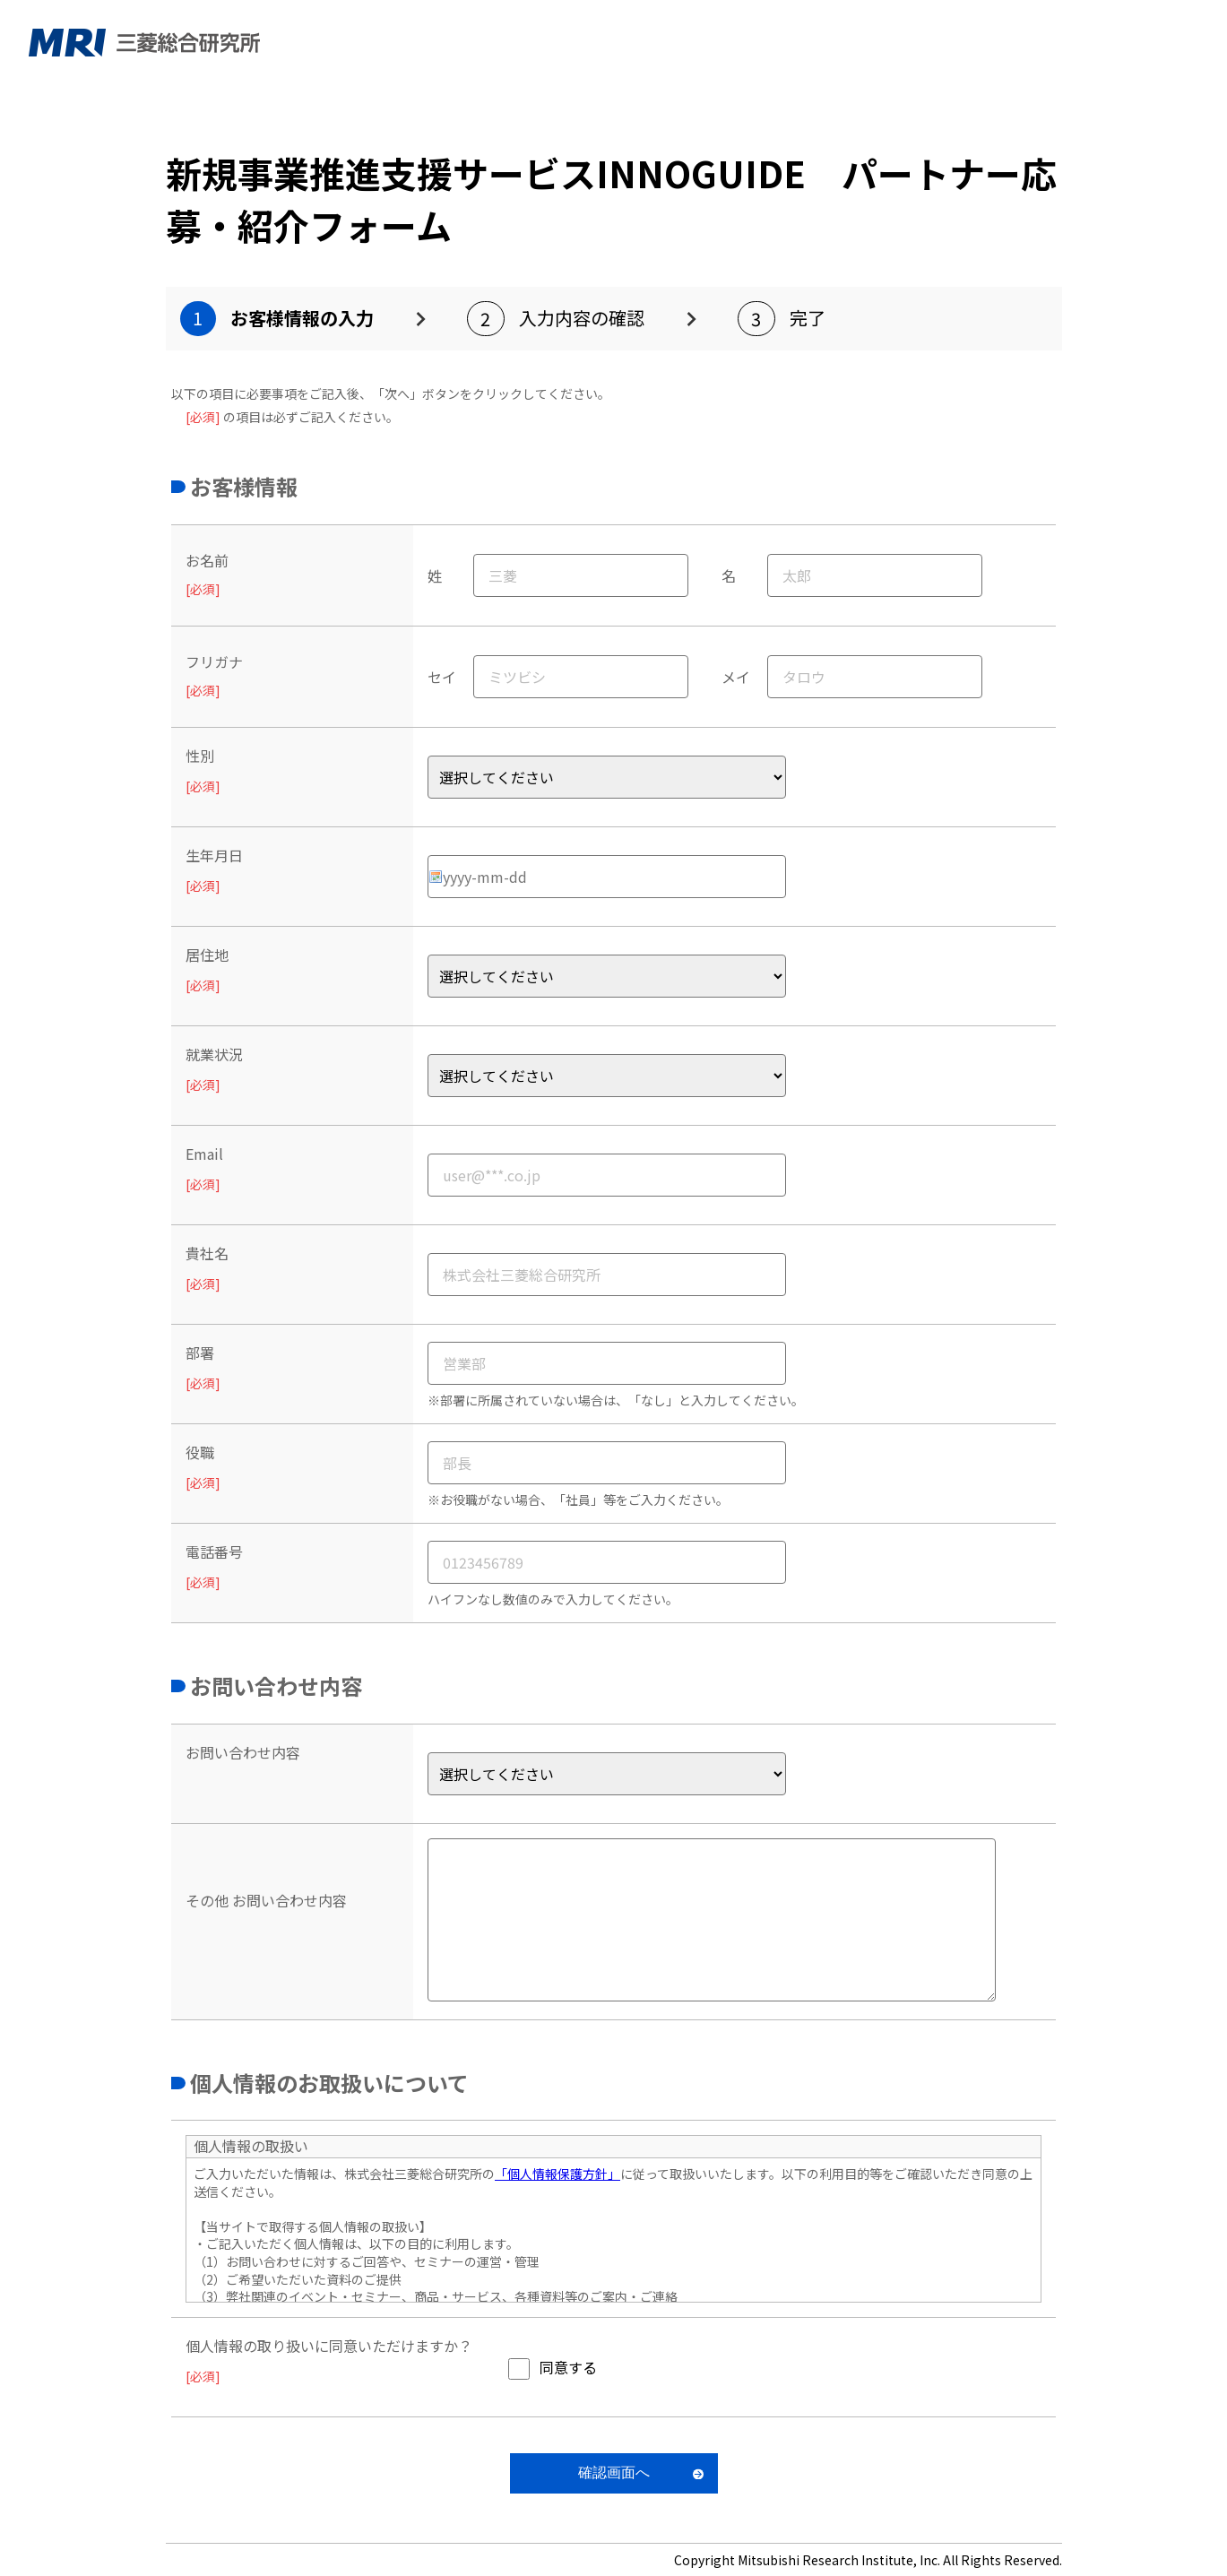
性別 (200, 755)
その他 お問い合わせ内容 (266, 1900)
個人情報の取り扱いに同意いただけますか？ (329, 2345)
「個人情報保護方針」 (557, 2174)
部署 (200, 1352)
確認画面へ (614, 2472)
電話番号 (214, 1551)
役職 (200, 1452)
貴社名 (207, 1253)
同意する (568, 2367)
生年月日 (214, 855)
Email (204, 1153)
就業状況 (214, 1054)
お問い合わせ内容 (243, 1752)
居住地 (207, 954)
